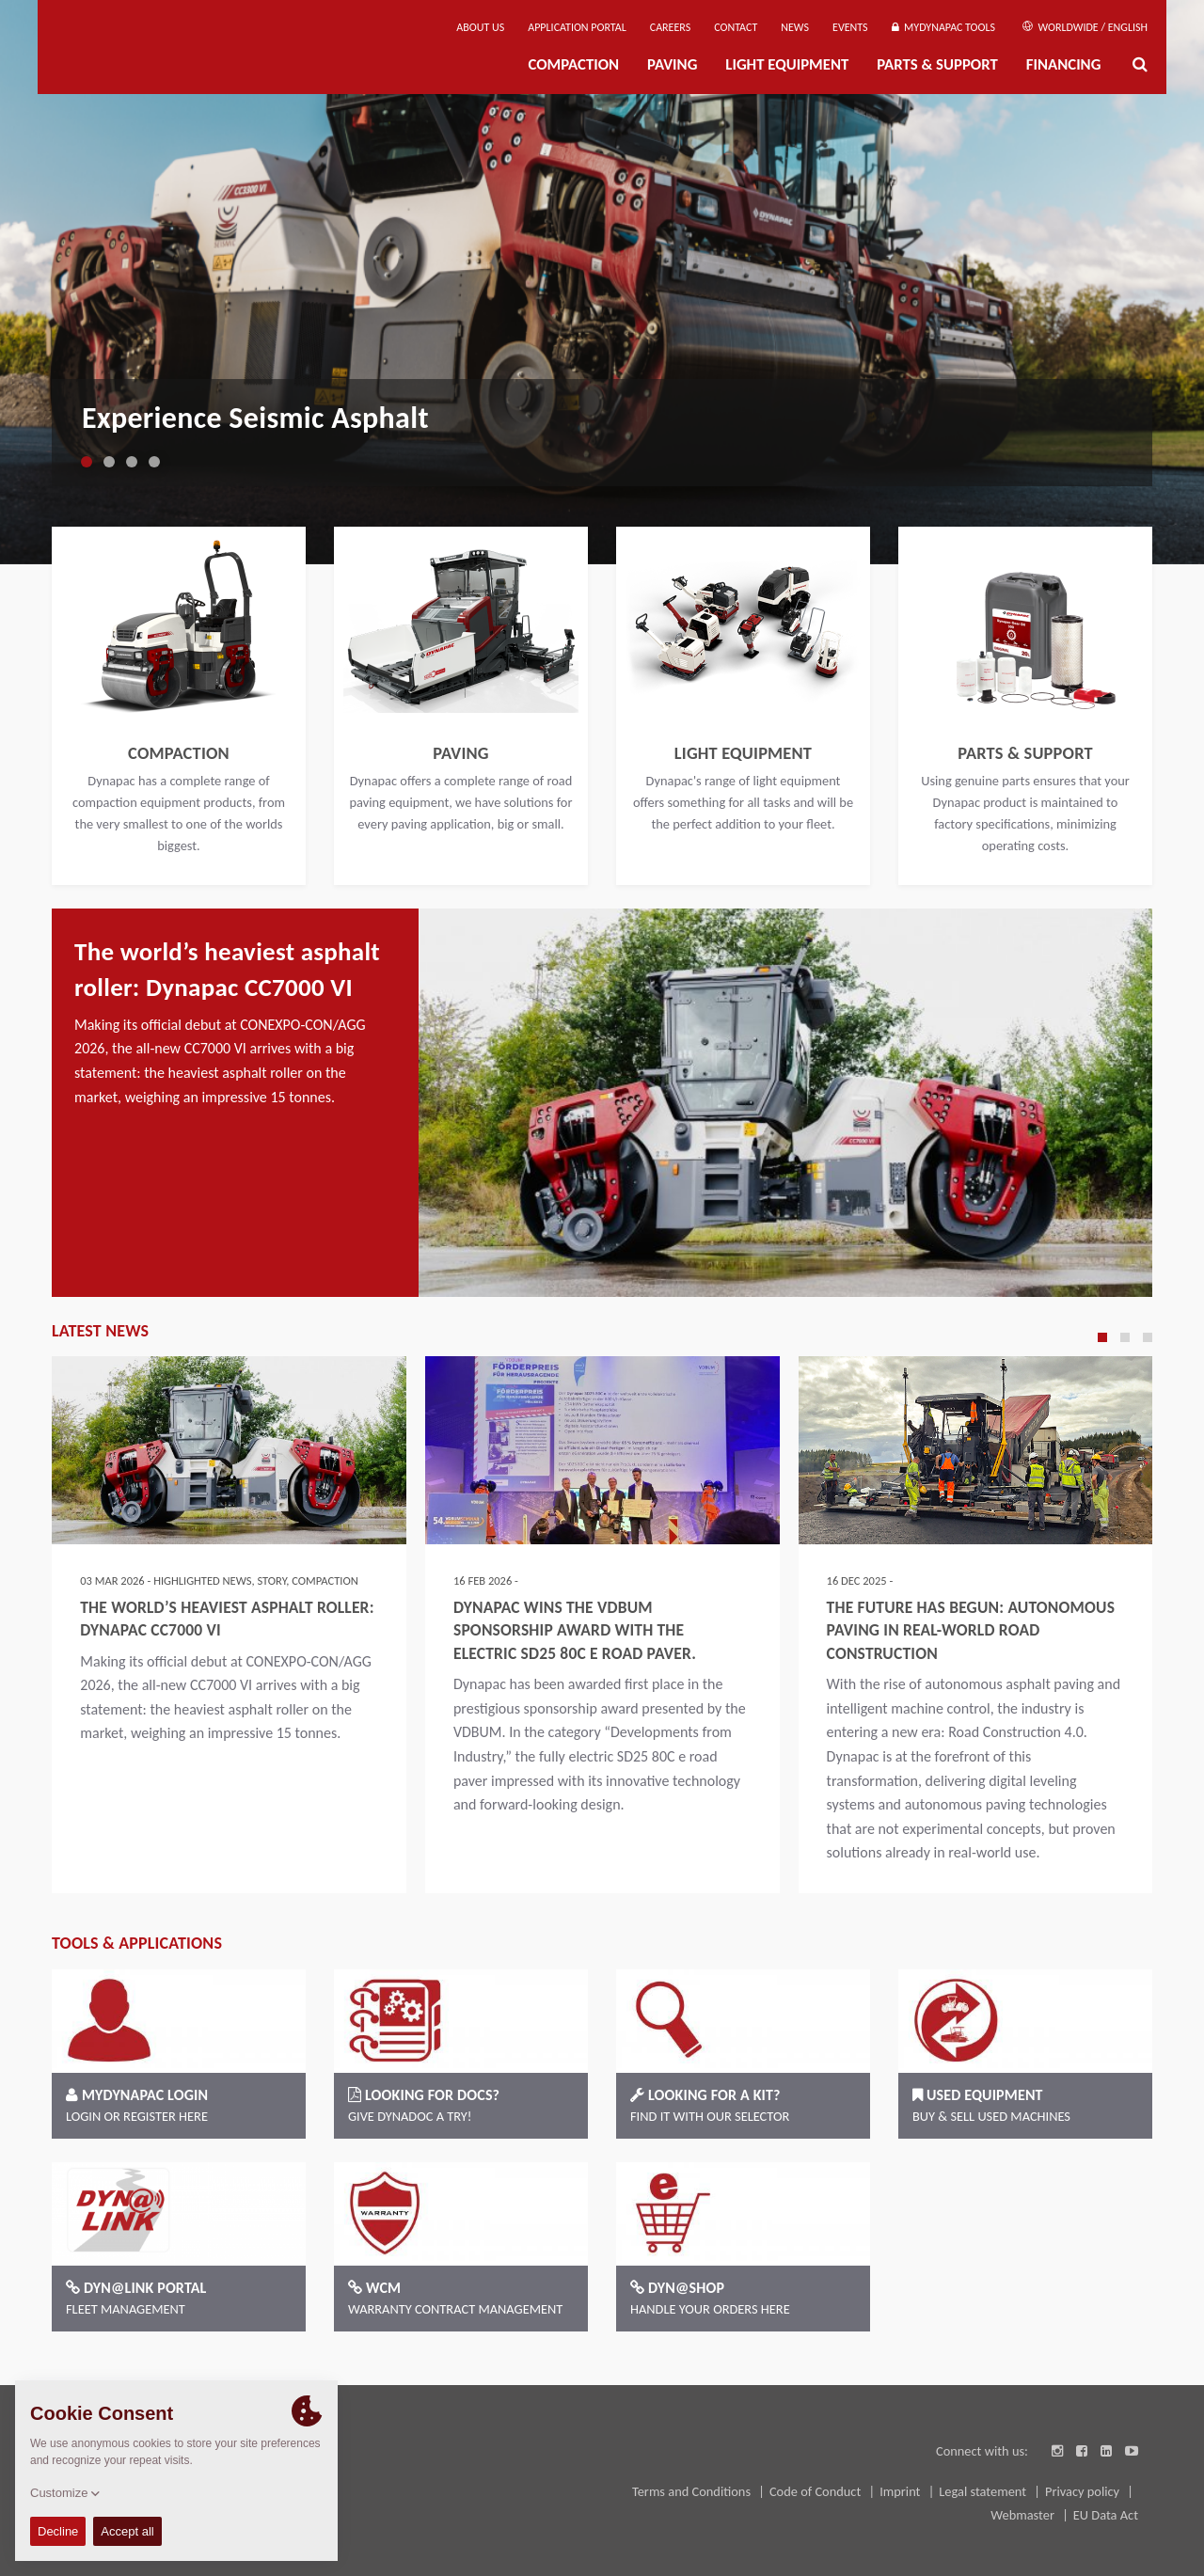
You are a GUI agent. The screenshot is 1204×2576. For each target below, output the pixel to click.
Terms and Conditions (692, 2491)
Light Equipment (786, 64)
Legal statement (984, 2491)
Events (850, 27)
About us (480, 27)
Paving (672, 64)
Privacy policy (1083, 2491)
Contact (735, 27)
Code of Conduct (816, 2491)
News (795, 27)
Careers (670, 27)
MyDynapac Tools (943, 27)
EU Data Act (1105, 2514)
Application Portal (577, 27)
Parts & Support (937, 64)
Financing (1063, 64)
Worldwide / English (1085, 27)
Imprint (901, 2491)
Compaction (573, 64)
